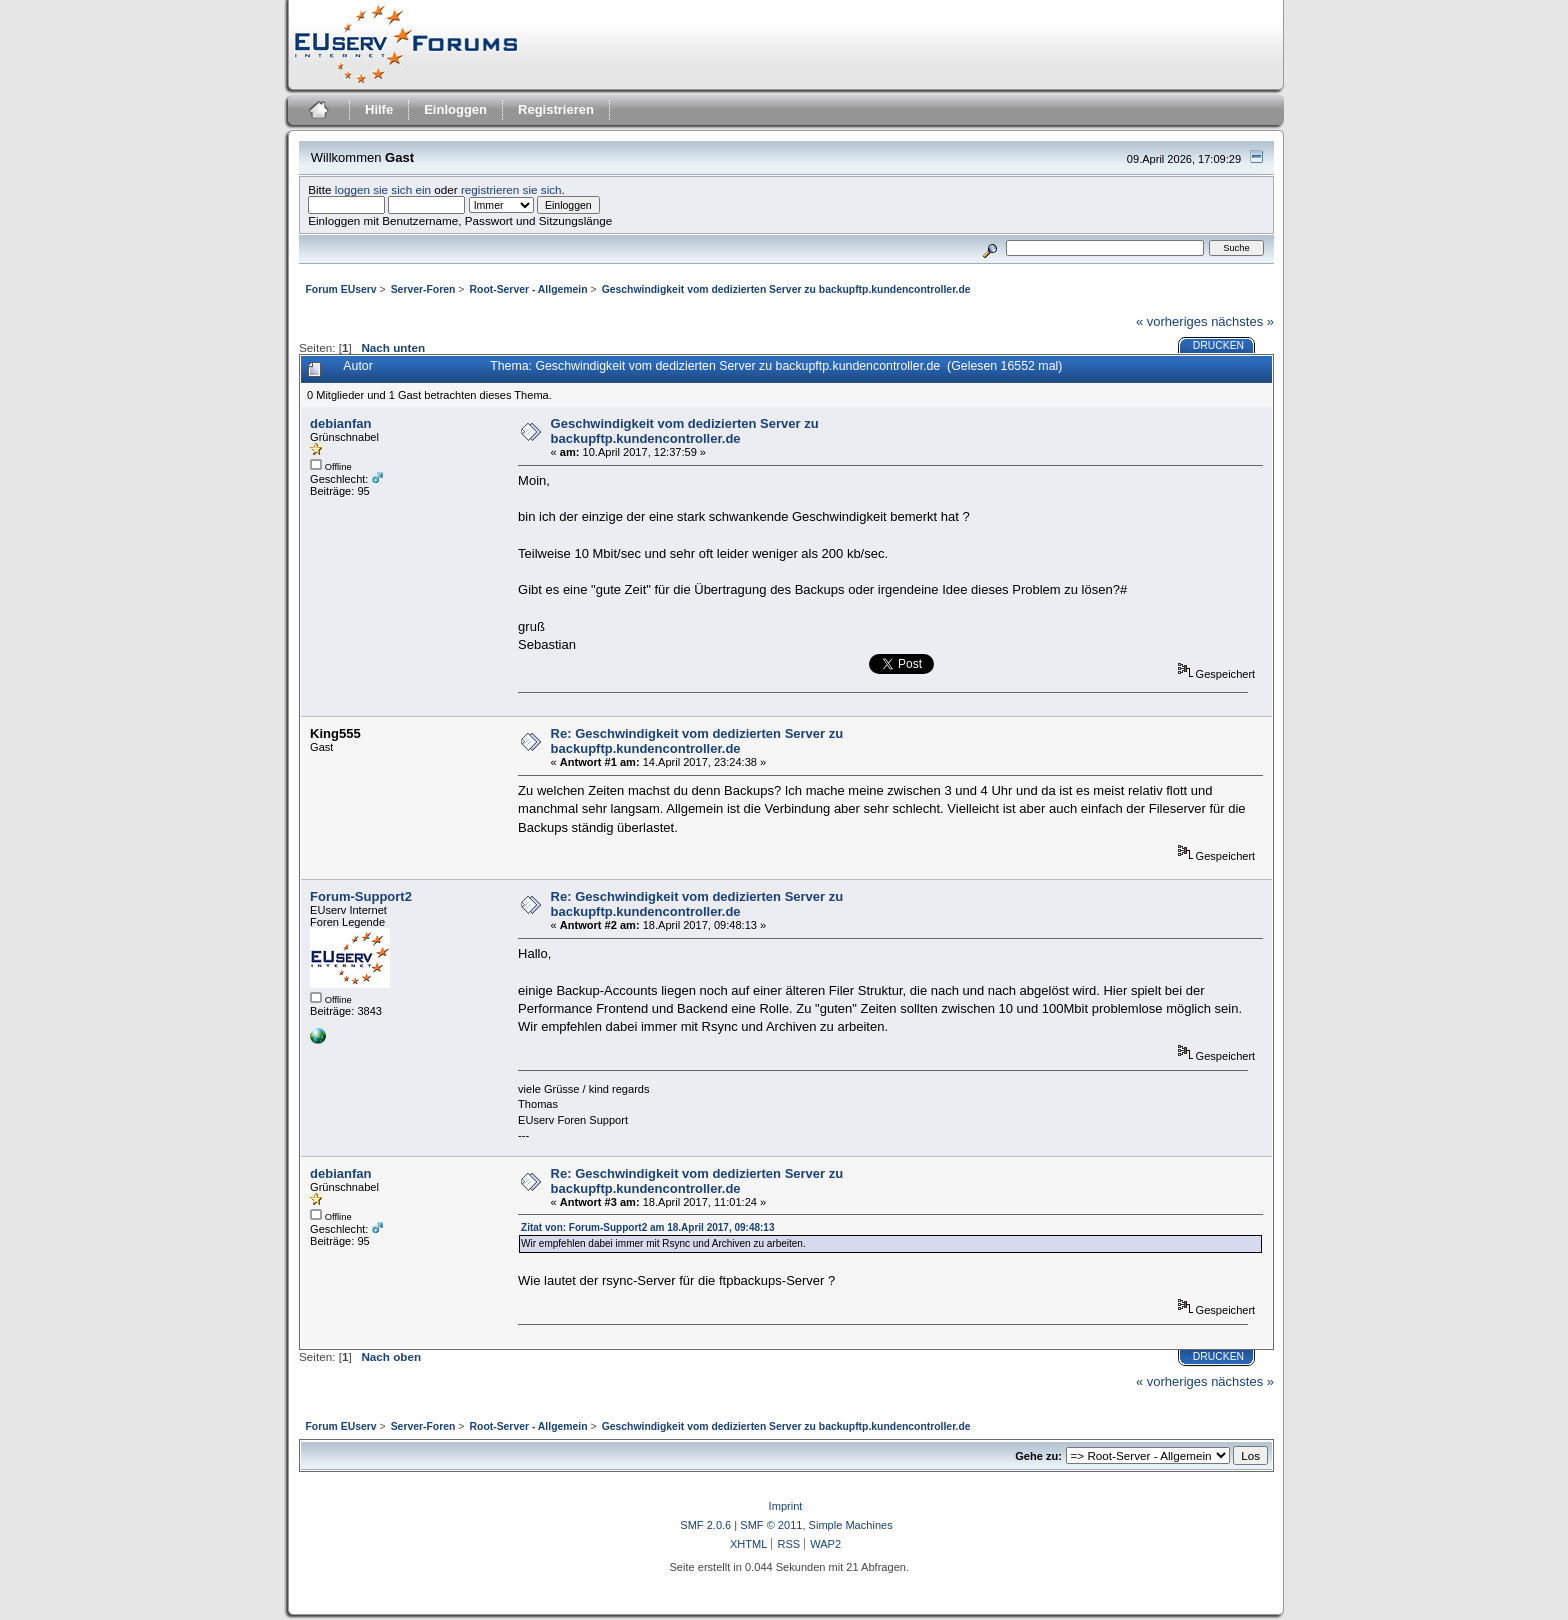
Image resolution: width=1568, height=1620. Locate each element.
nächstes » (1242, 321)
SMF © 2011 (771, 1525)
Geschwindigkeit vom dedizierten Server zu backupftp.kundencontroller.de (685, 431)
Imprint (786, 1506)
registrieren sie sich (511, 189)
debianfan (340, 423)
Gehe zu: (1038, 1456)
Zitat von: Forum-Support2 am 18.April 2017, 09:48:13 (647, 1227)
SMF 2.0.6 (705, 1525)
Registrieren (556, 109)
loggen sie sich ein (383, 189)
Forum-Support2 (361, 896)
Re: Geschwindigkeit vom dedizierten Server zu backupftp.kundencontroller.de (697, 741)
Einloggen (455, 109)
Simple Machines (851, 1525)
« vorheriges (1172, 321)
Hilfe (379, 109)
